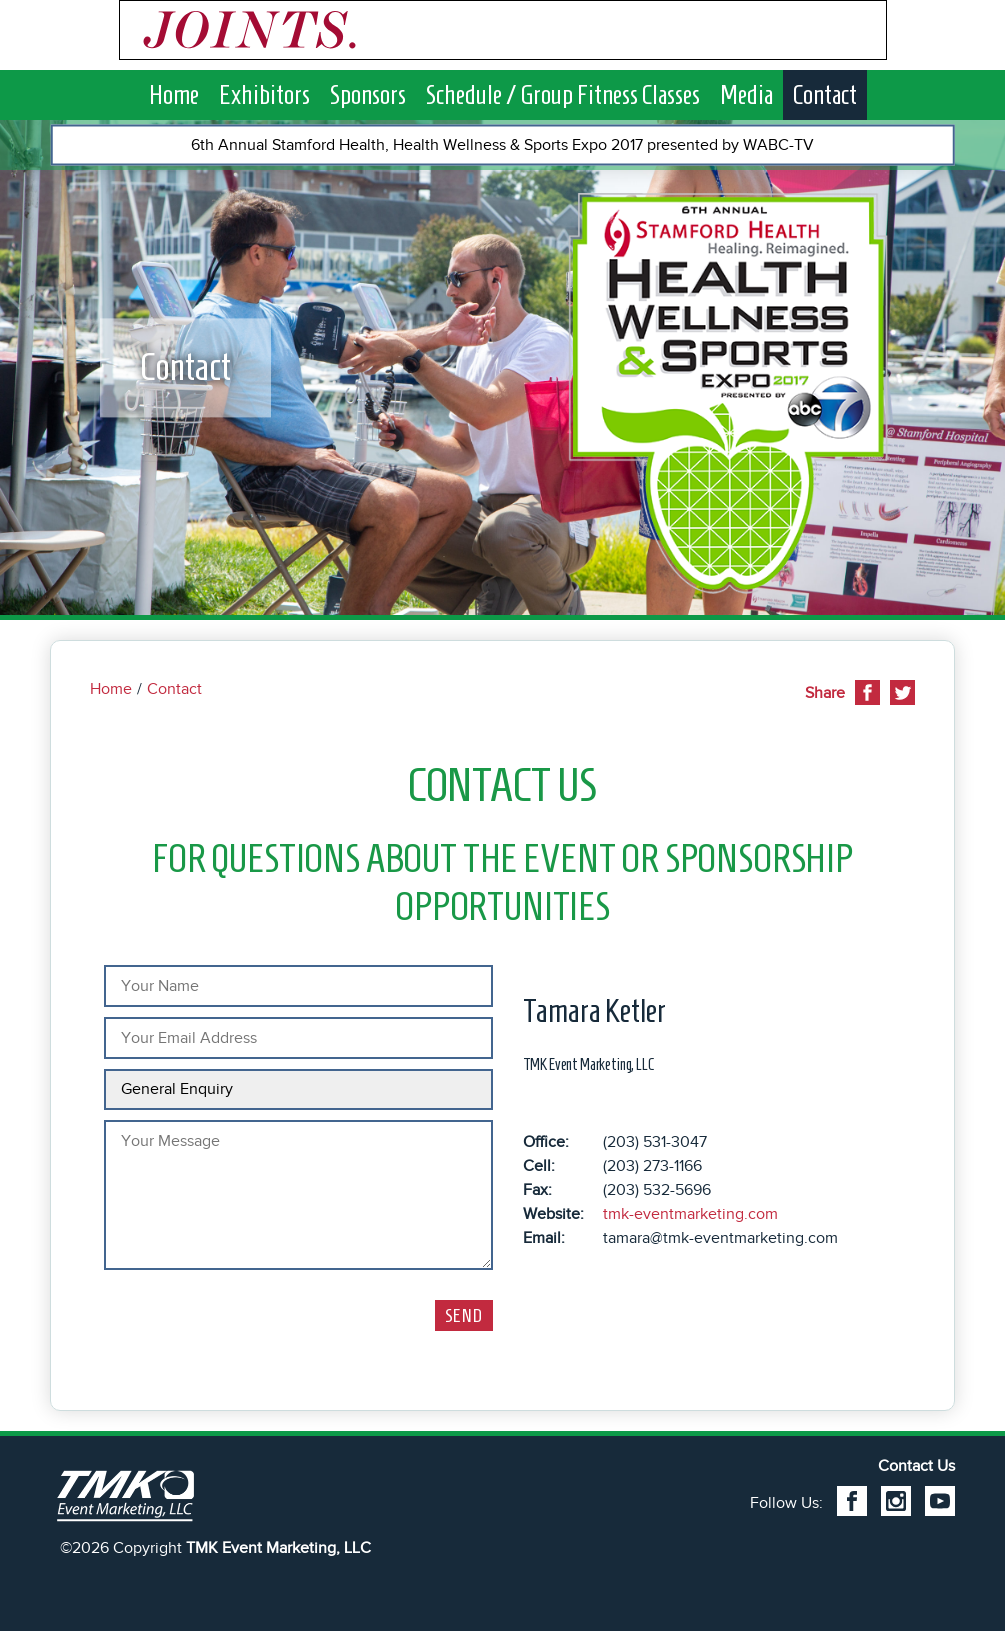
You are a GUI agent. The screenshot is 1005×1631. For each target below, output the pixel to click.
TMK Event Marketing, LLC (278, 1548)
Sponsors (368, 94)
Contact (825, 94)
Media (746, 94)
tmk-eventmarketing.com (690, 1214)
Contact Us (916, 1466)
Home (174, 94)
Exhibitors (264, 94)
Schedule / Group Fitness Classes (563, 94)
